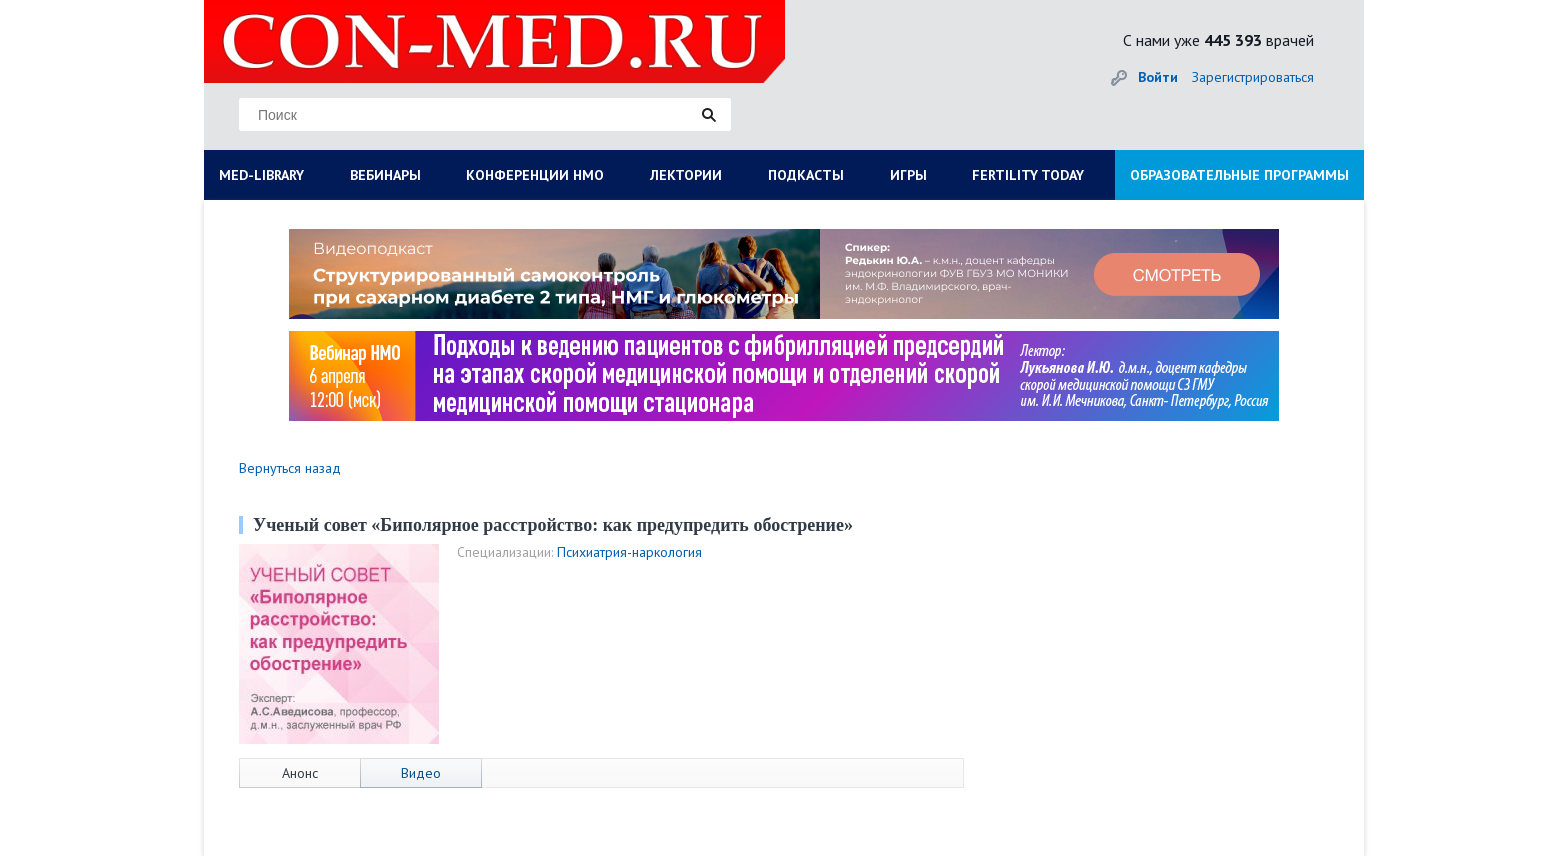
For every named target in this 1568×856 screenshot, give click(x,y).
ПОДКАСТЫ (806, 175)
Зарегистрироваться (1253, 77)
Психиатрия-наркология (629, 552)
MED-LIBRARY (261, 175)
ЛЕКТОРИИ (686, 175)
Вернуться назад (290, 468)
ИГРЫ (908, 175)
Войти (1158, 77)
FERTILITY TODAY (1028, 175)
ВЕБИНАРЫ (385, 175)
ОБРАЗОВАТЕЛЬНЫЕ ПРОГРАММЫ (1239, 175)
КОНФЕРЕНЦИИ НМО (535, 175)
